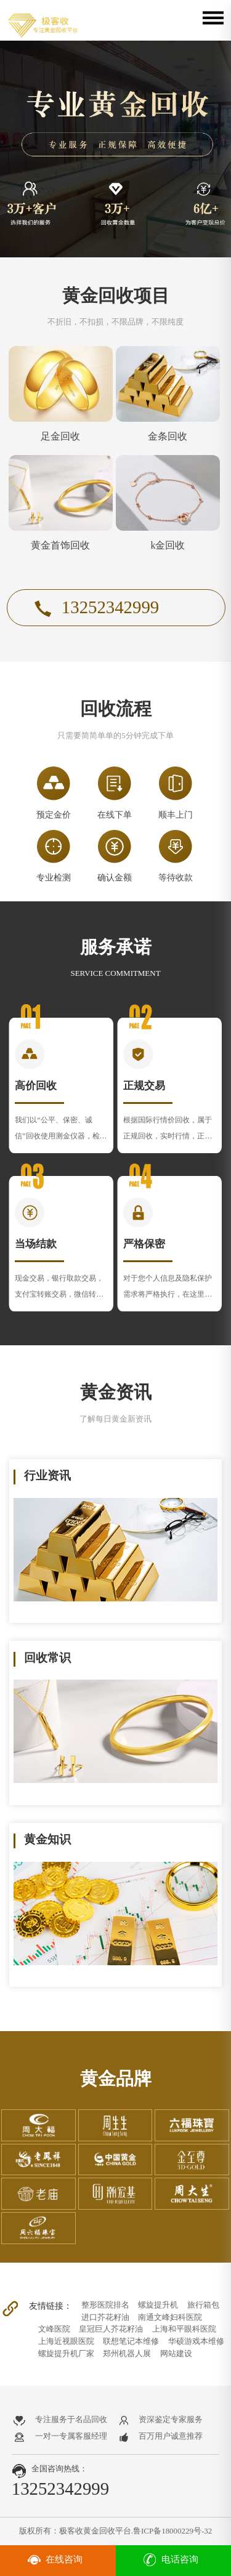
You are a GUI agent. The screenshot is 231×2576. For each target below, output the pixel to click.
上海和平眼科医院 (184, 2328)
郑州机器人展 (127, 2353)
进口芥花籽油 (105, 2317)
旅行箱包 (203, 2304)
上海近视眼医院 (66, 2341)
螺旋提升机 (158, 2304)
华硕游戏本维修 (196, 2341)
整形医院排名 (105, 2304)
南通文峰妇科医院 (170, 2317)
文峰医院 (54, 2328)
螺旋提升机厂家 (66, 2353)
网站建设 (176, 2353)
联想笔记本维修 (131, 2341)
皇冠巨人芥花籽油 (111, 2328)
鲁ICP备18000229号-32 (172, 2530)
